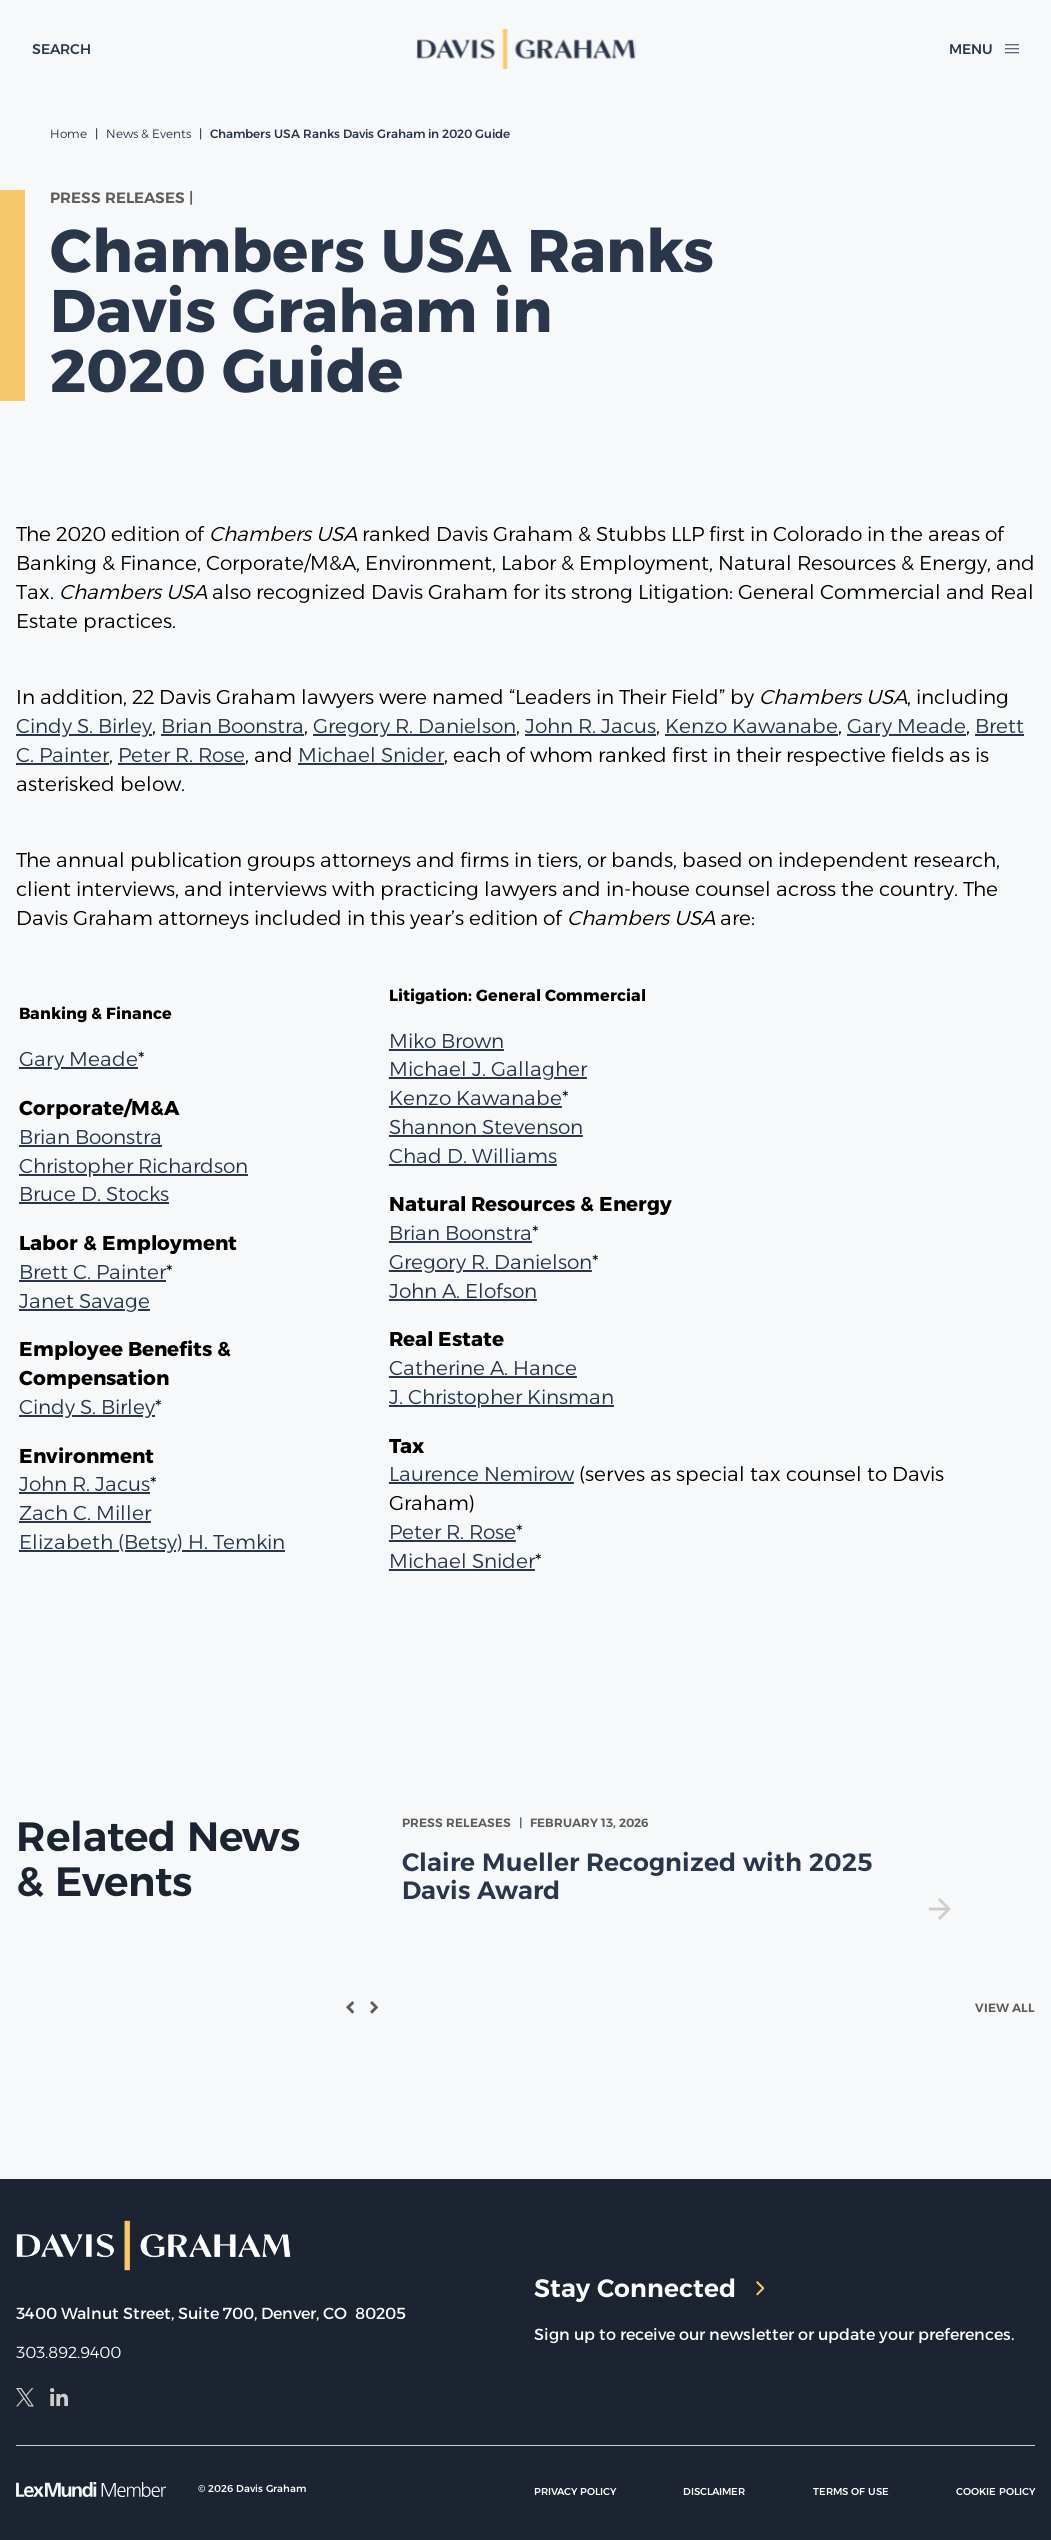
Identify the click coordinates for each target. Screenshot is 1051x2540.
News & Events (148, 133)
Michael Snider (371, 755)
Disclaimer (714, 2491)
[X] (25, 2400)
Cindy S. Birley (84, 726)
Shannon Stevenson (486, 1127)
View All (1005, 2007)
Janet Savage (84, 1301)
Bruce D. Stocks (94, 1194)
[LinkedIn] (59, 2400)
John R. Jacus (590, 726)
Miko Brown (446, 1041)
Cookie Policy (995, 2491)
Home (68, 133)
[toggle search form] (61, 49)
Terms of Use (851, 2491)
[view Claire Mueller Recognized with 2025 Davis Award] (680, 1866)
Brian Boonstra (232, 726)
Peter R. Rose (181, 755)
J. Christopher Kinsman (501, 1397)
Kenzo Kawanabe (751, 726)
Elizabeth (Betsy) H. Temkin (152, 1542)
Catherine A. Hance (483, 1368)
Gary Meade (906, 726)
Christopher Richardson (133, 1166)
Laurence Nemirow (481, 1474)
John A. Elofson (463, 1291)
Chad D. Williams (473, 1156)
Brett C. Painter (92, 1272)
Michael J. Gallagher (488, 1069)
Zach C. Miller (85, 1513)
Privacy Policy (575, 2491)
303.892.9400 (68, 2352)
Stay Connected (649, 2288)
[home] (525, 49)
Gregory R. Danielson (414, 726)
